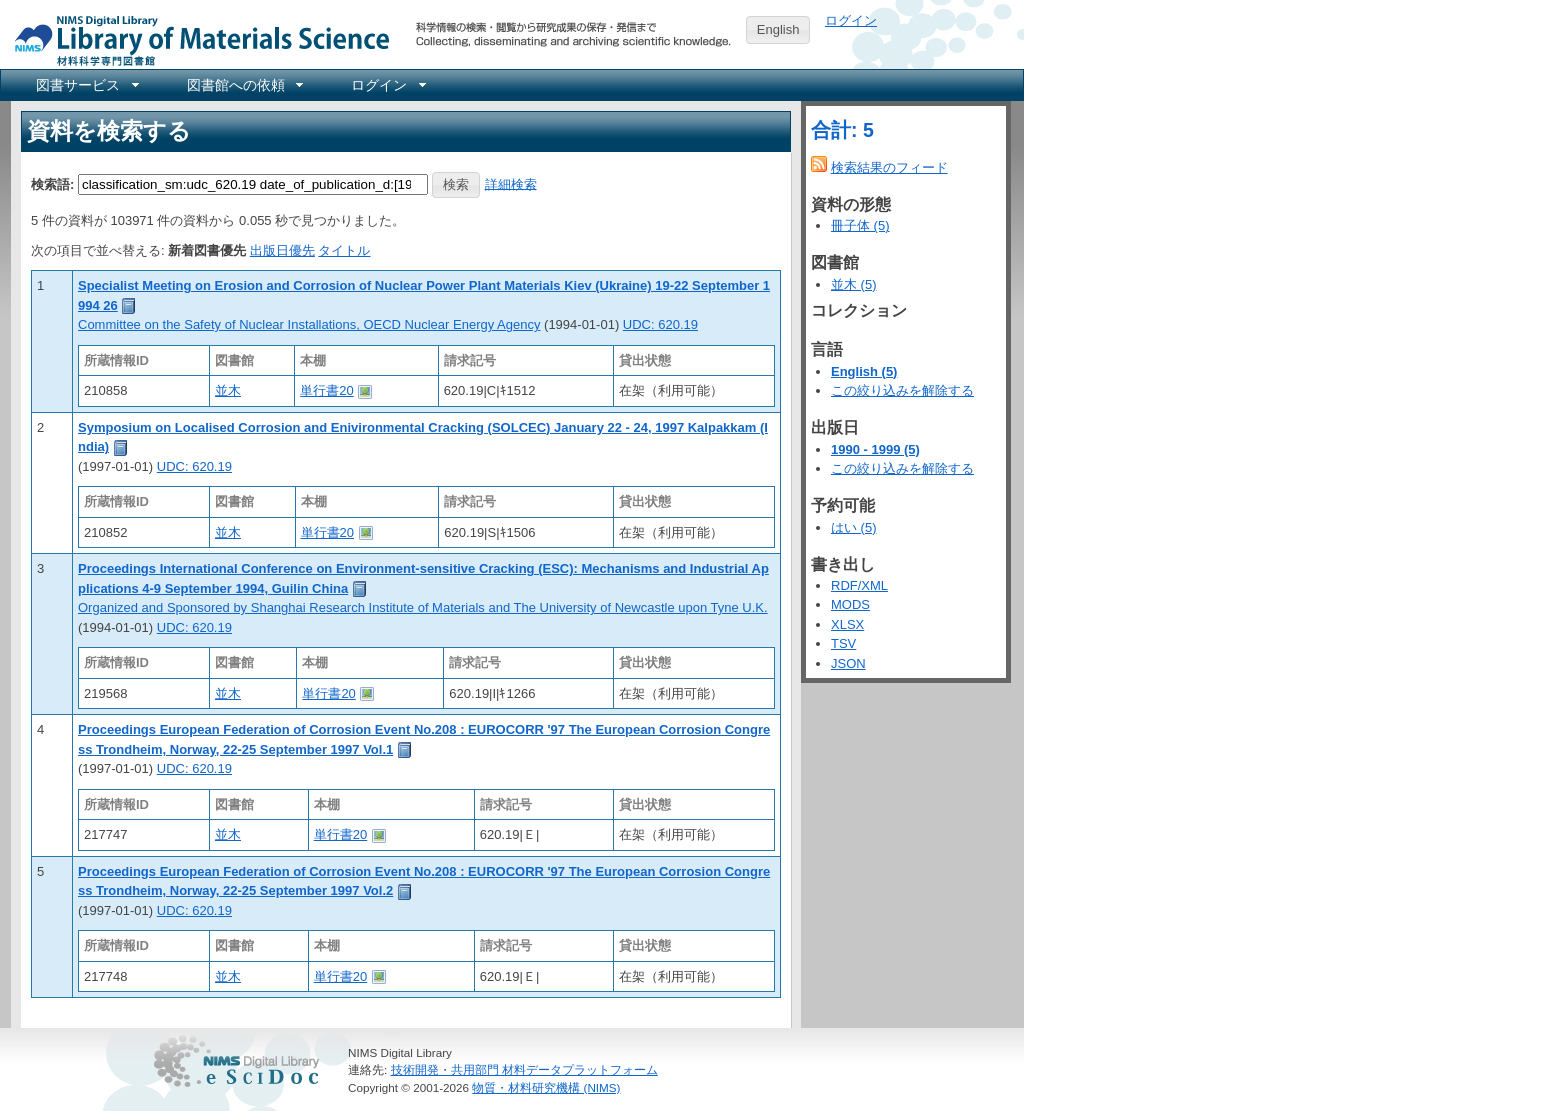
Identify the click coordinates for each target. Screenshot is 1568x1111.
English (778, 29)
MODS (850, 604)
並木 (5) (854, 284)
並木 (228, 390)
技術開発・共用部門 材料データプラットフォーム (524, 1069)
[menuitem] (86, 85)
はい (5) (854, 527)
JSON (848, 663)
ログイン (851, 20)
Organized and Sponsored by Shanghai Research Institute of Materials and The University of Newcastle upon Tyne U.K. (423, 607)
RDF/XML (859, 585)
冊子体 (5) (860, 225)
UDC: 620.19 (660, 324)
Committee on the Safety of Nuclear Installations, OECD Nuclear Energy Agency (309, 324)
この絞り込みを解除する (902, 390)
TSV (843, 643)
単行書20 (326, 390)
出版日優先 (282, 250)
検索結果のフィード (889, 167)
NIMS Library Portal (196, 39)
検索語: (52, 183)
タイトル (344, 250)
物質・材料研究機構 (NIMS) (546, 1087)
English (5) (864, 371)
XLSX (847, 624)
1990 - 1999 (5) (875, 449)
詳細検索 (511, 183)
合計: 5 (842, 130)
